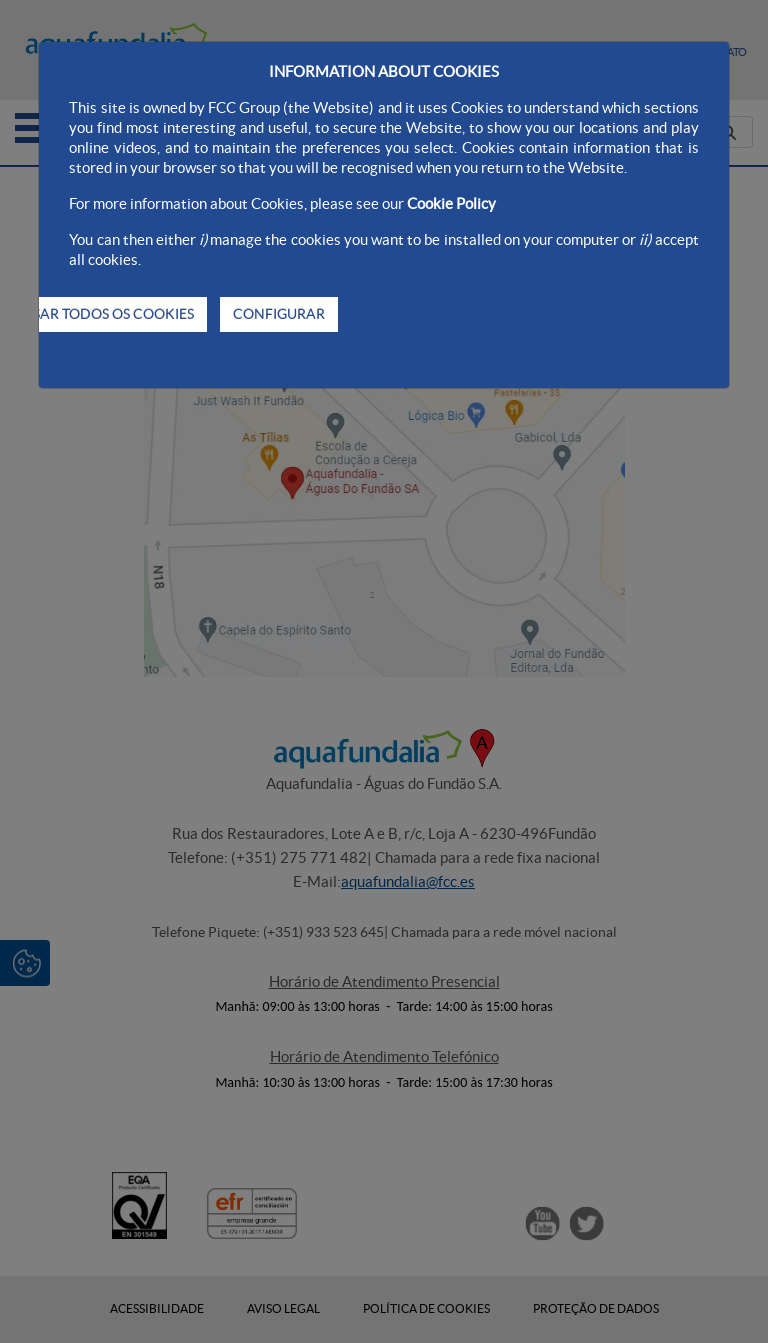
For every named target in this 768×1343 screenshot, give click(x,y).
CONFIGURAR (279, 314)
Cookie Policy (451, 203)
